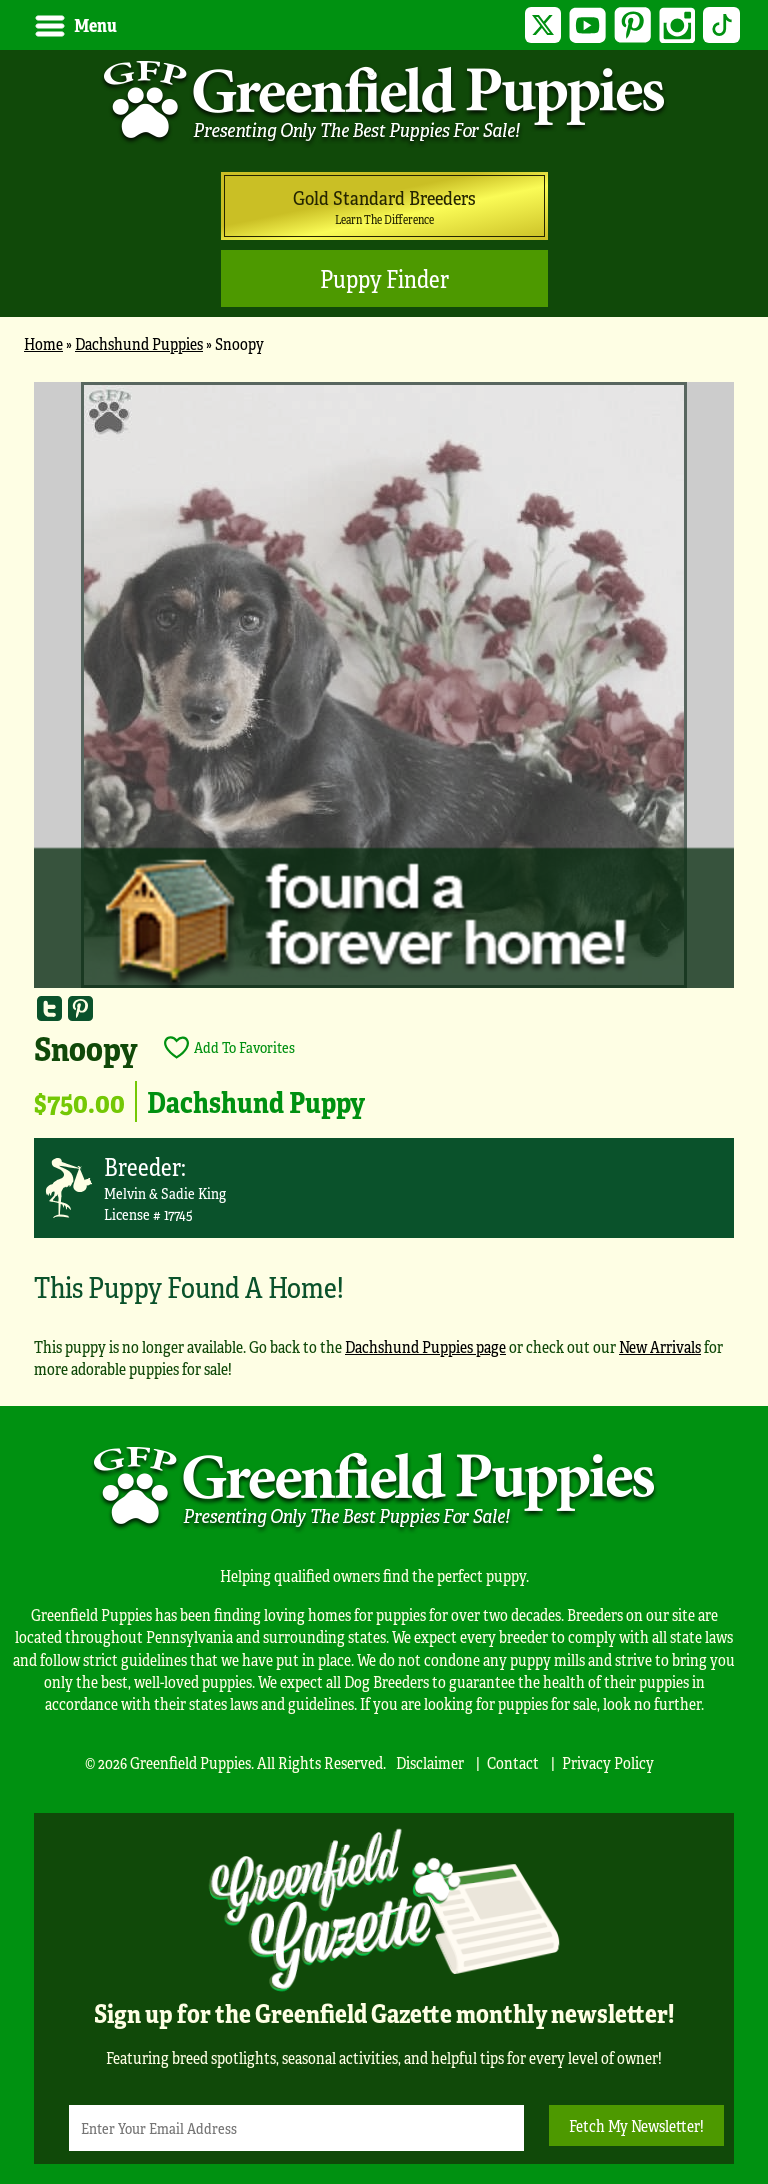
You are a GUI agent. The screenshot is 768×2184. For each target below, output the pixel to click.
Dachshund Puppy (256, 1101)
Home (43, 343)
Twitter (543, 25)
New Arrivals (660, 1346)
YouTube (587, 25)
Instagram (677, 25)
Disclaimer (430, 1762)
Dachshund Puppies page (425, 1346)
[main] (384, 889)
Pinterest (632, 25)
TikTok (721, 25)
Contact (513, 1762)
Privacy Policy (608, 1762)
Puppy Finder (384, 278)
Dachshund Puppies (139, 343)
